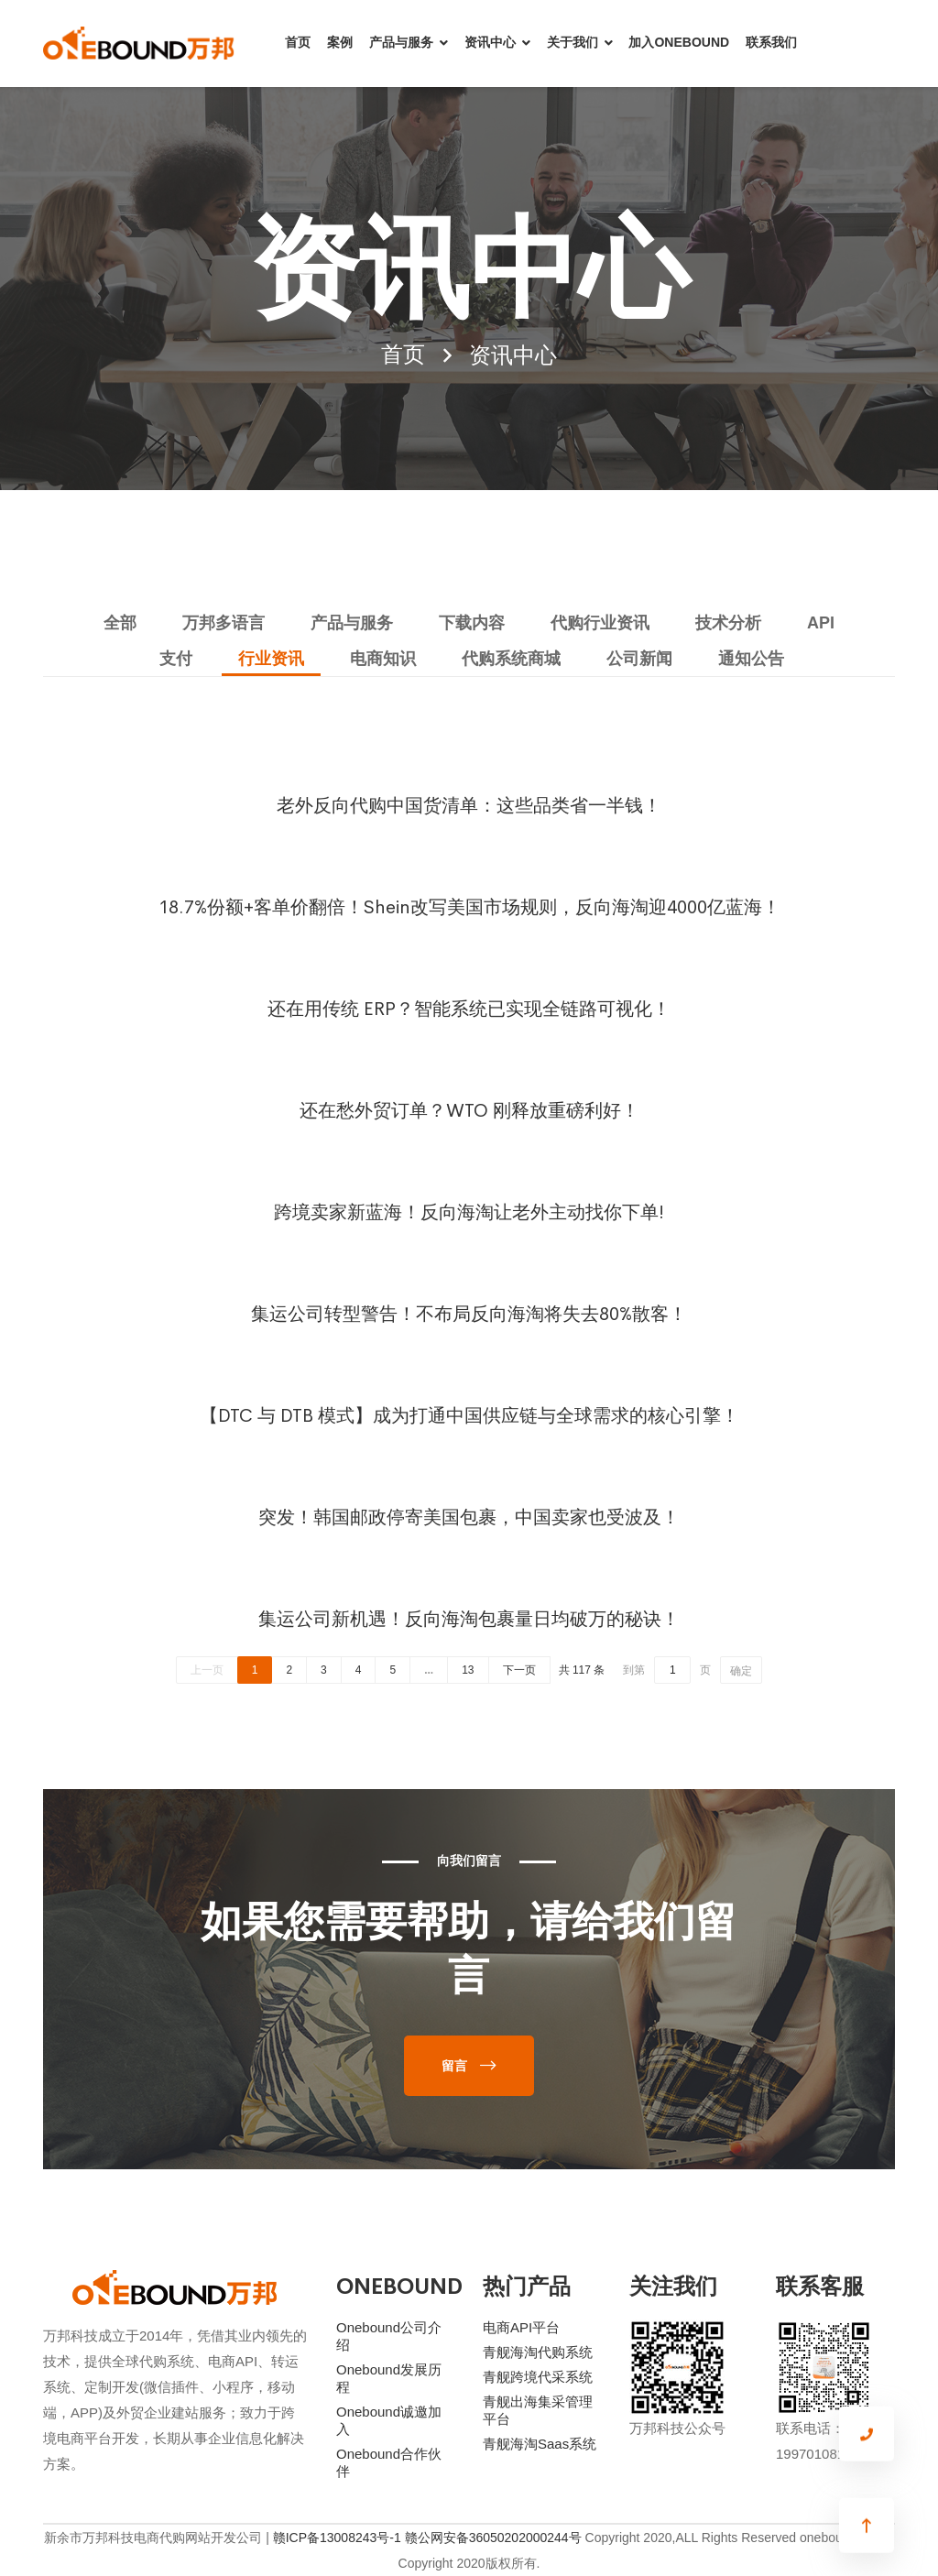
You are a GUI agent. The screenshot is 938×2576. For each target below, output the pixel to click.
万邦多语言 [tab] (223, 623)
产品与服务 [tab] (352, 623)
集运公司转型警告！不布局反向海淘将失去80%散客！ (469, 1312)
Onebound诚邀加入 (389, 2420)
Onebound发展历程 (389, 2378)
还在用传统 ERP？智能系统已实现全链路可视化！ (469, 1007)
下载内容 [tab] (472, 623)
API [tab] (820, 623)
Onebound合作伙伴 (389, 2462)
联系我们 (771, 42)
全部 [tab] (120, 623)
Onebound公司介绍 (389, 2335)
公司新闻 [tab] (639, 658)
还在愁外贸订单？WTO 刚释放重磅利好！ (469, 1108)
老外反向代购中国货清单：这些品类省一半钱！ (469, 803)
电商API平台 (521, 2327)
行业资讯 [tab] (271, 658)
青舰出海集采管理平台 (538, 2410)
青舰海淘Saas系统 (539, 2443)
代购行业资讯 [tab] (600, 623)
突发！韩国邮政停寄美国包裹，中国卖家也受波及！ (469, 1515)
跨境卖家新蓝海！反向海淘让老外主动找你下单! (469, 1210)
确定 (741, 1671)
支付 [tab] (175, 658)
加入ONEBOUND (678, 42)
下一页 (519, 1670)
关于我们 (572, 42)
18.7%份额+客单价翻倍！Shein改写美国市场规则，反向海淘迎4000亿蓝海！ (469, 905)
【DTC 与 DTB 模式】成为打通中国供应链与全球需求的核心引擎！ (469, 1413)
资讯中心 (490, 42)
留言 (454, 2065)
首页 (298, 42)
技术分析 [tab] (728, 623)
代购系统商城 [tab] (511, 658)
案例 (340, 42)
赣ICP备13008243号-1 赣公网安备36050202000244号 (427, 2537)
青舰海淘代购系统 (538, 2352)
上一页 (207, 1670)
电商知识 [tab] (383, 658)
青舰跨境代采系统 (538, 2377)
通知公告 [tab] (751, 658)
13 (468, 1670)
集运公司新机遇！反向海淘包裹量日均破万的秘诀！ (469, 1617)
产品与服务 (401, 42)
